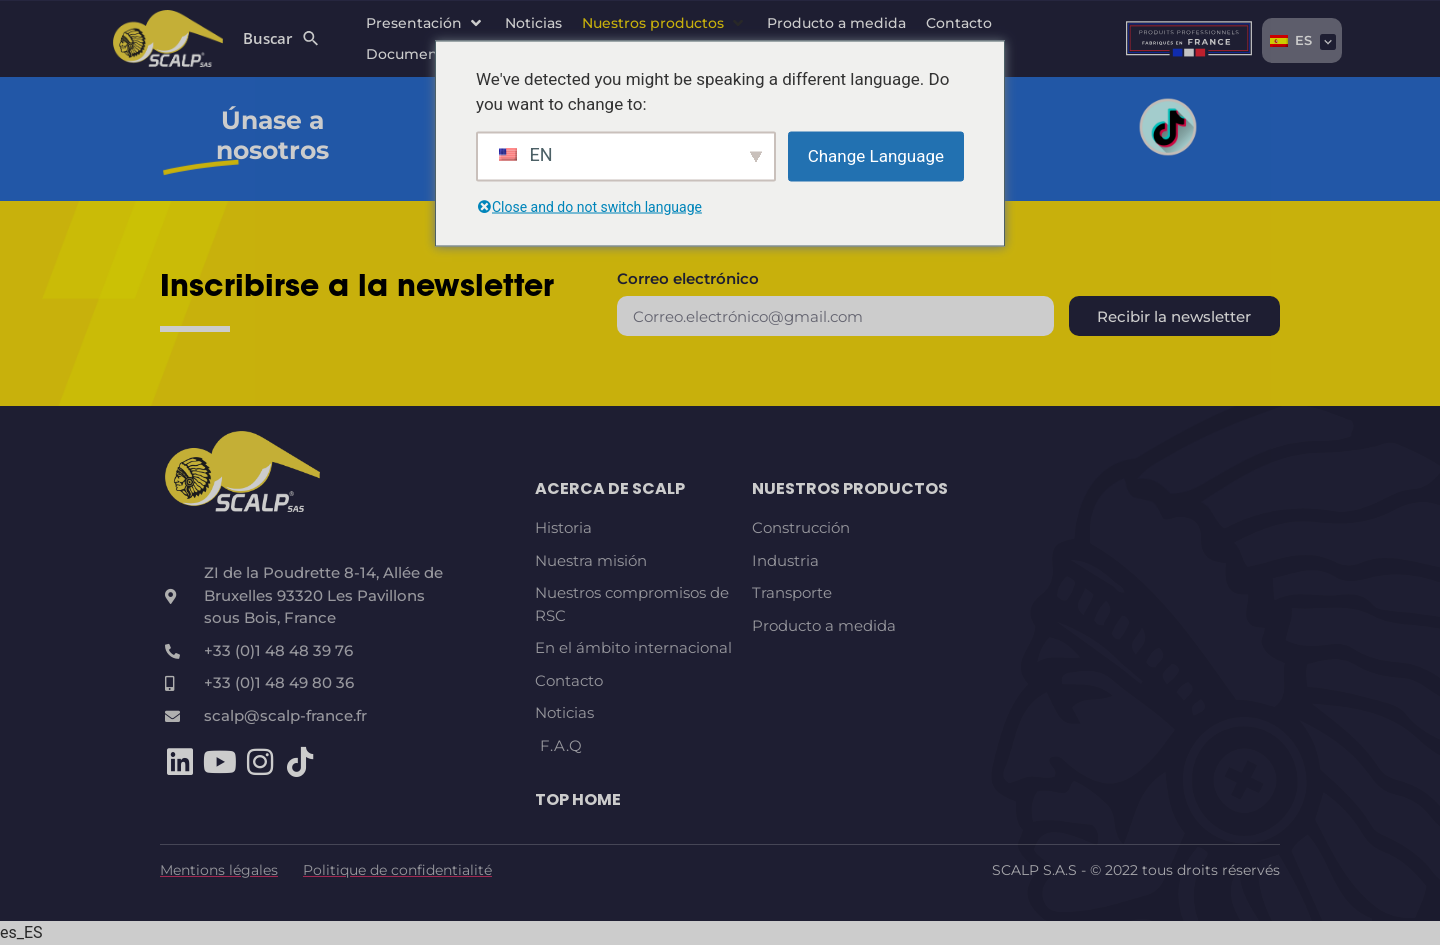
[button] (425, 23)
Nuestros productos (850, 488)
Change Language (876, 155)
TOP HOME (578, 799)
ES (1291, 40)
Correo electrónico (688, 279)
